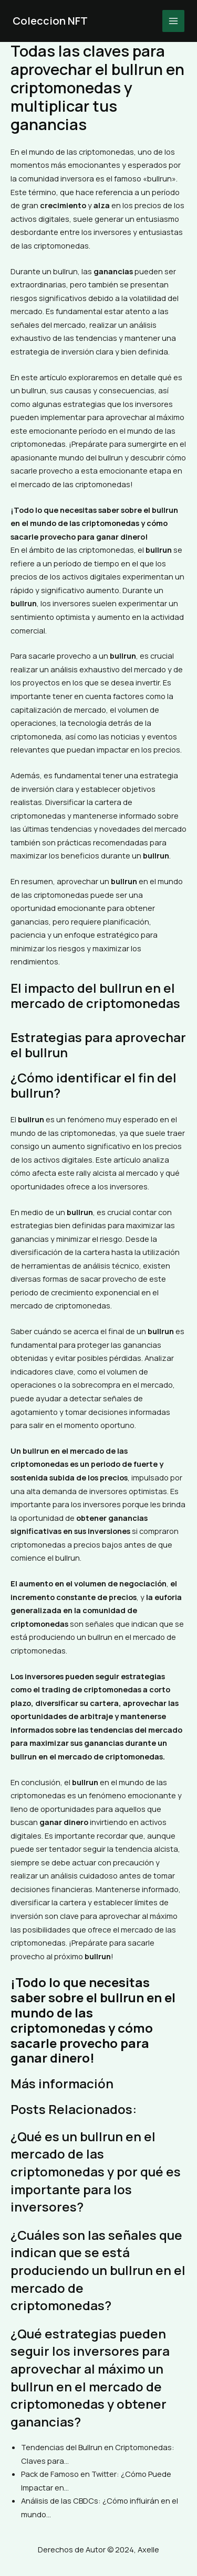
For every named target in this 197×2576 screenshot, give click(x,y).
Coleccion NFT (50, 21)
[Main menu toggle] (173, 21)
